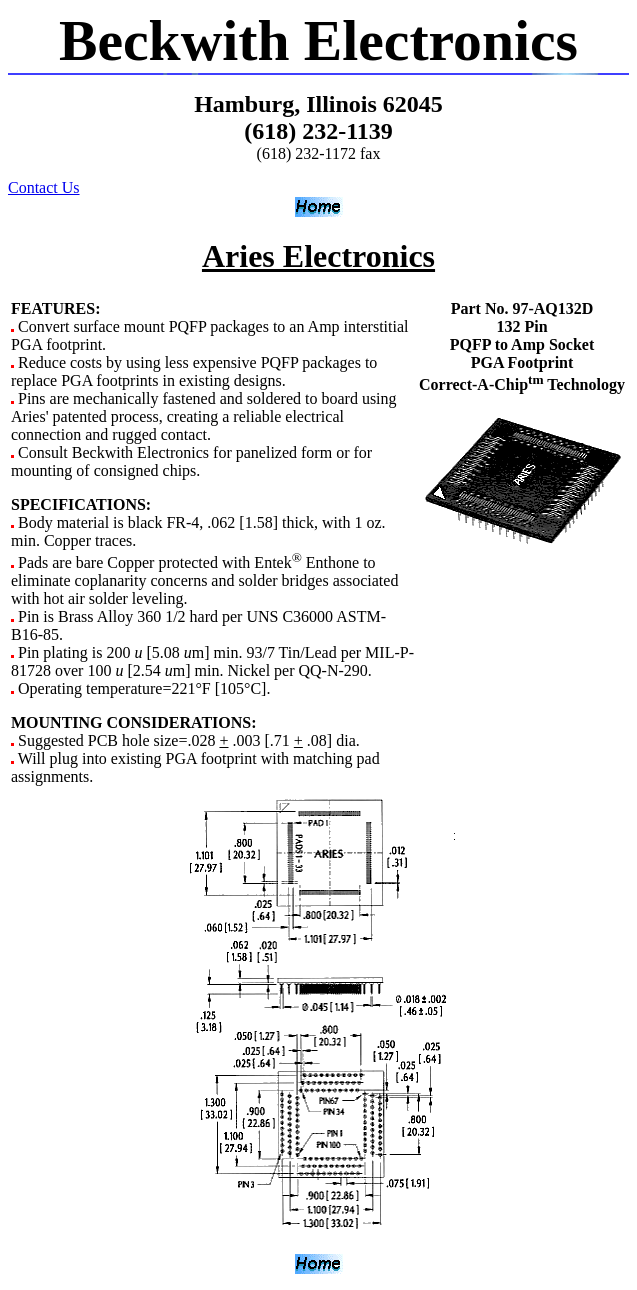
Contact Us (44, 187)
